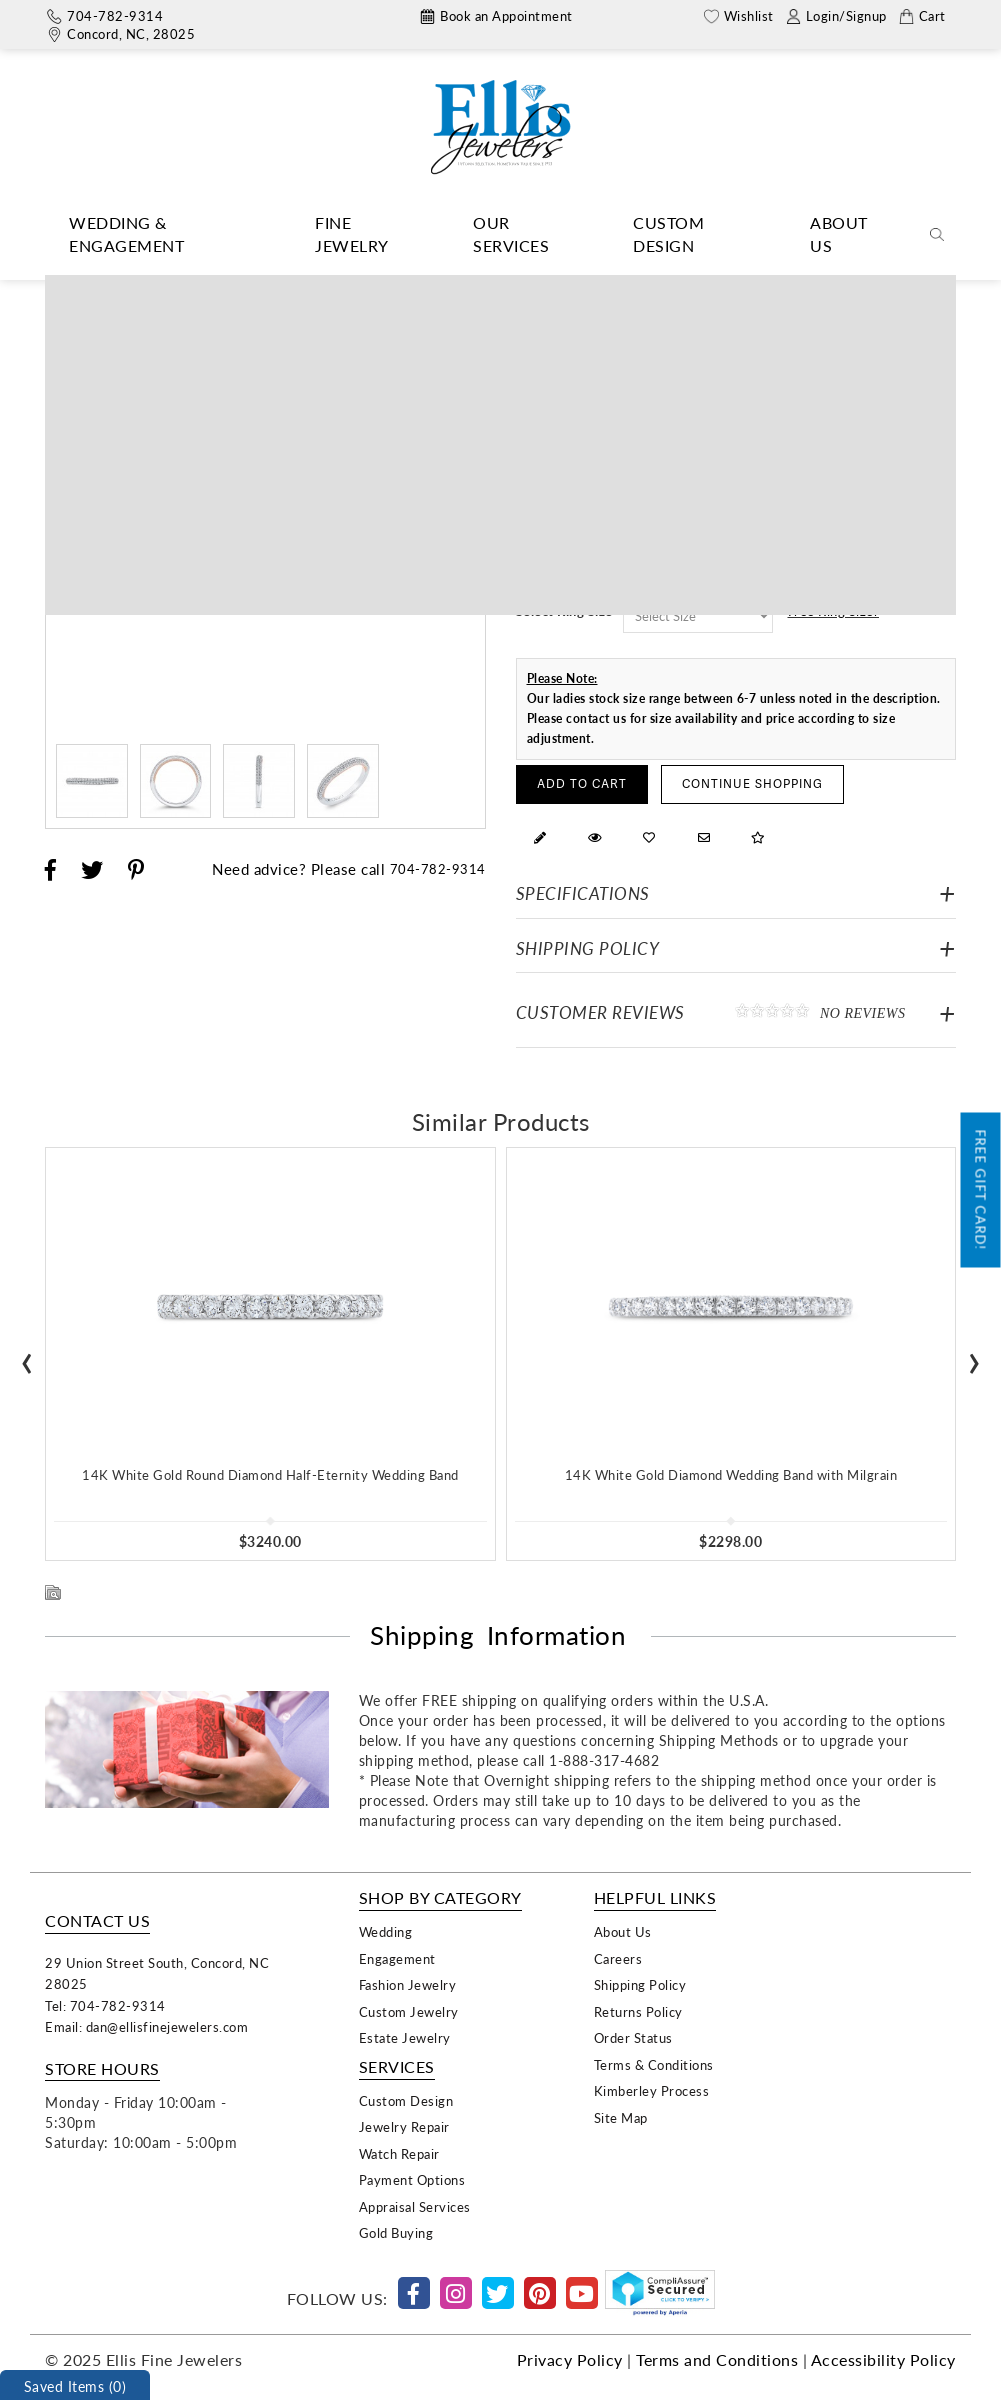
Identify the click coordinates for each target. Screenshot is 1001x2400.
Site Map (621, 2117)
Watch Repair (399, 2153)
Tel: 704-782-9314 (105, 2005)
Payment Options (412, 2179)
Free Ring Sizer (834, 610)
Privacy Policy (570, 2359)
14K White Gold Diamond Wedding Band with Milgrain (731, 1474)
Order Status (633, 2037)
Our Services (511, 234)
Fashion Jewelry (408, 1984)
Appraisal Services (415, 2206)
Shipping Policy (588, 948)
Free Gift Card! (981, 1190)
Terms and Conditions (717, 2359)
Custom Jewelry (409, 2011)
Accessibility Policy (883, 2359)
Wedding (386, 1931)
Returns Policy (638, 2011)
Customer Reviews (736, 1012)
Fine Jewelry (352, 234)
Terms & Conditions (654, 2064)
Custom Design (668, 234)
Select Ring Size (564, 610)
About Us (839, 234)
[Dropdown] (160, 235)
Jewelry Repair (404, 2126)
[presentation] (27, 1356)
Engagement (397, 1958)
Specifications (583, 893)
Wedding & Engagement (126, 234)
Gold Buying (396, 2232)
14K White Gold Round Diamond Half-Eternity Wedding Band (270, 1474)
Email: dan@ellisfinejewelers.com (146, 2026)
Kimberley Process (652, 2090)
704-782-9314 (438, 868)
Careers (618, 1958)
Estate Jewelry (405, 2037)
